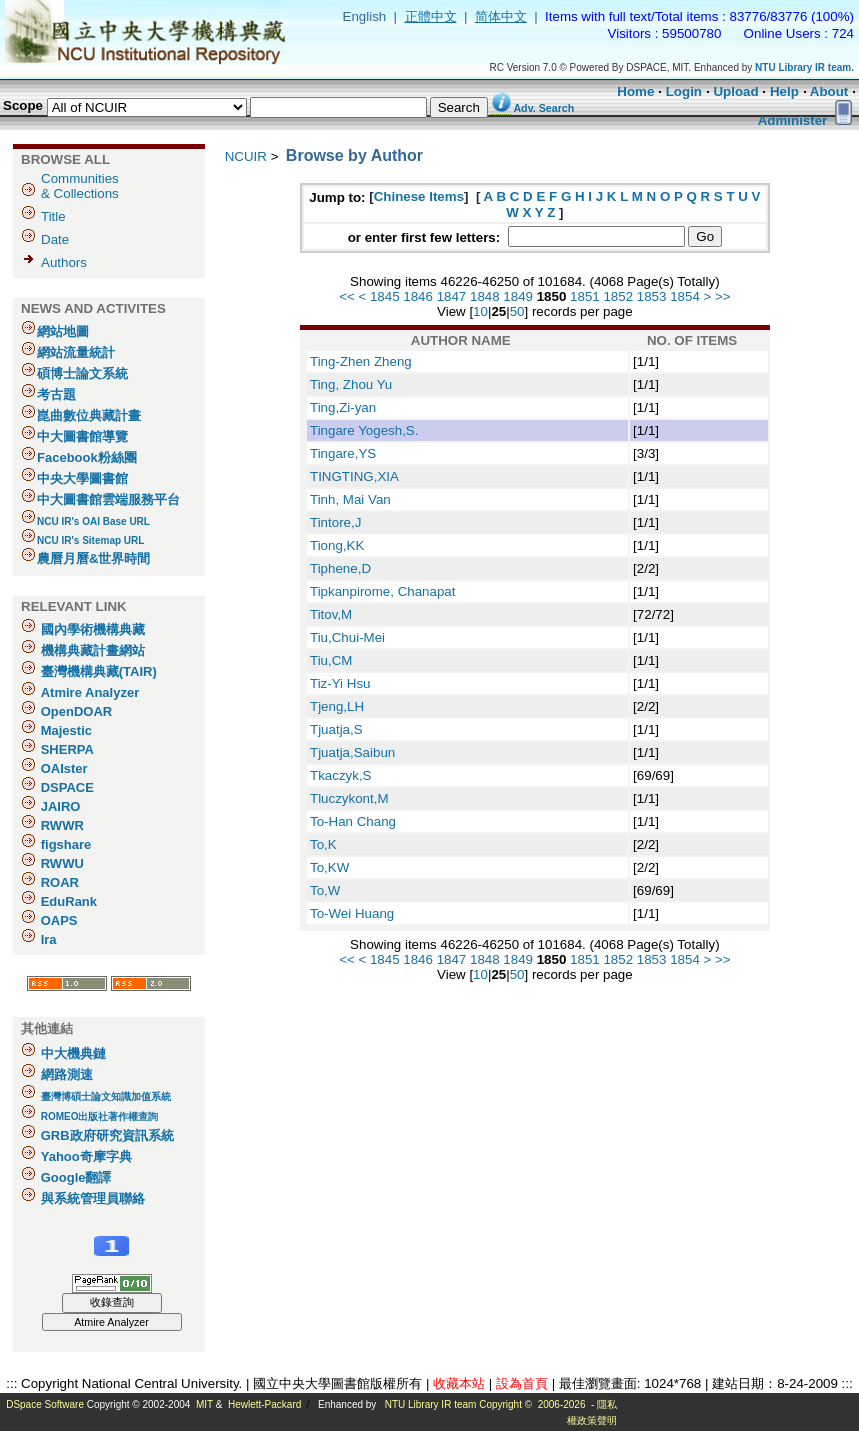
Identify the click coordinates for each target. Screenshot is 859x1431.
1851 (585, 296)
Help (784, 91)
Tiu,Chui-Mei (347, 637)
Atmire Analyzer (111, 1322)
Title (53, 216)
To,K (323, 844)
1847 (452, 296)
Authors (64, 262)
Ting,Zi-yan (343, 407)
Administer (793, 120)
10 (480, 311)
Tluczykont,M (349, 798)
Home (635, 91)
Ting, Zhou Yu (351, 384)
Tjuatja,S (336, 729)
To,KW (329, 867)
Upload (735, 91)
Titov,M (331, 614)
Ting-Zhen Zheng (361, 361)
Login (684, 91)
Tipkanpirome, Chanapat (382, 591)
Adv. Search (543, 108)
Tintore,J (335, 522)
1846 (418, 296)
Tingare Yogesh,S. (364, 430)
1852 (618, 296)
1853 (652, 296)
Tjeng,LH (337, 706)
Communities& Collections (80, 186)
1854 (685, 296)
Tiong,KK (337, 545)
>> (723, 296)
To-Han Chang (353, 821)
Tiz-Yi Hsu (340, 683)
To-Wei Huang (352, 913)
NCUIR (246, 156)
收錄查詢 (112, 1302)
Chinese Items (419, 196)
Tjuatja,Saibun (352, 752)
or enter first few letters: (426, 237)
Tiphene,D (340, 568)
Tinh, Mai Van (350, 499)
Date (55, 239)
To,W (325, 890)
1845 (385, 296)
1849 (518, 296)
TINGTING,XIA (354, 476)
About (829, 91)
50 (517, 311)
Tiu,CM (331, 660)
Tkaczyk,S (340, 775)
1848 (485, 296)
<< (347, 296)
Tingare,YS (343, 453)
